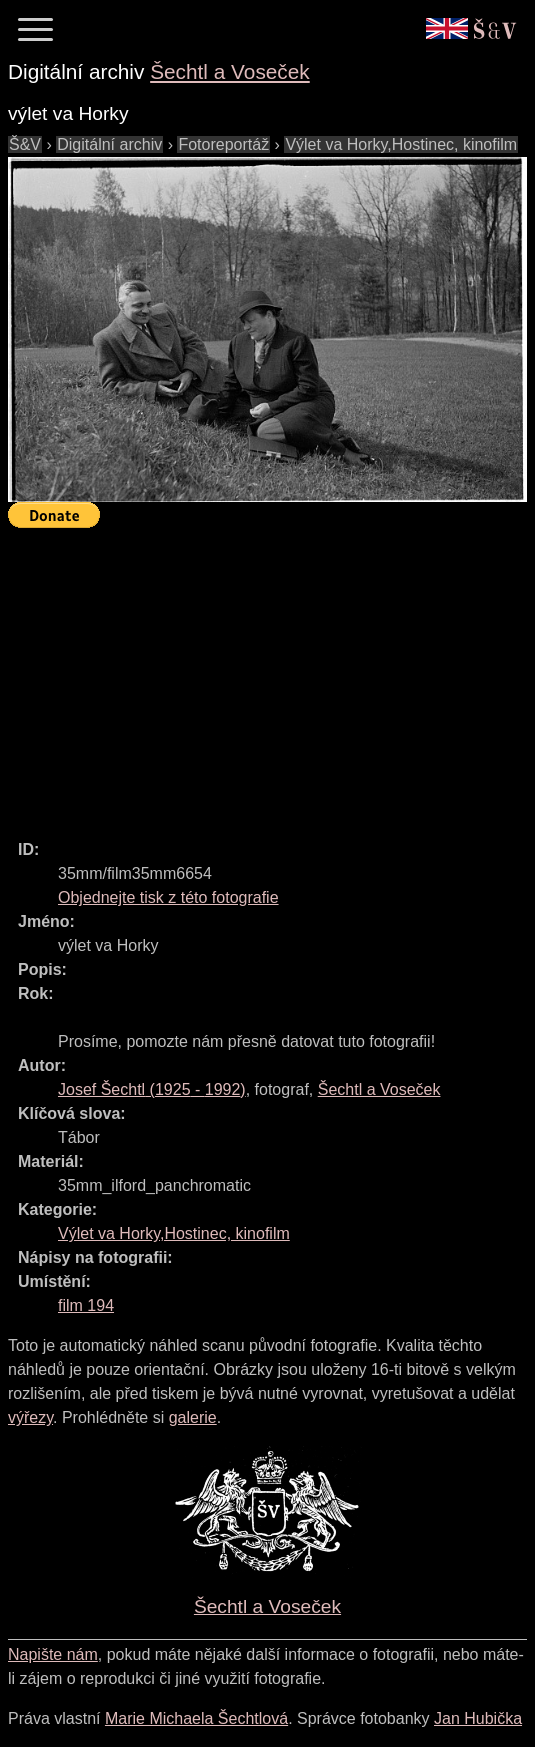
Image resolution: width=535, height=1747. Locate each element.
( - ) (152, 1089)
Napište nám (53, 1654)
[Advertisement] (271, 675)
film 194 (86, 1305)
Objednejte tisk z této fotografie (168, 897)
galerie (193, 1417)
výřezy (30, 1417)
